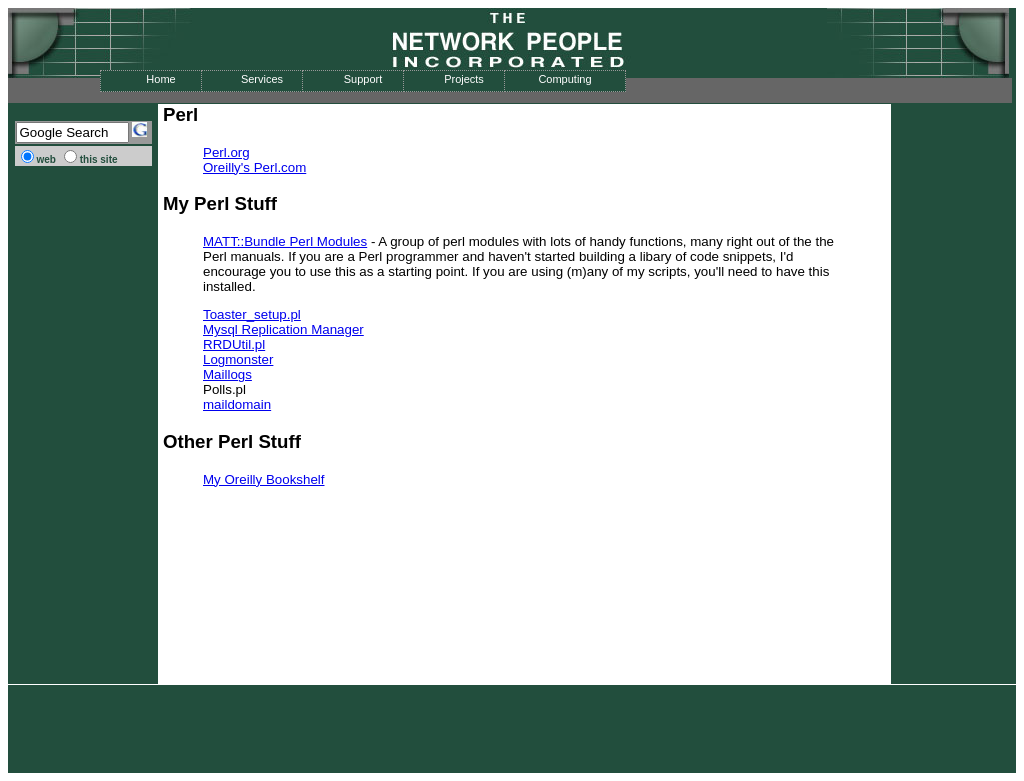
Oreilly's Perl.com (254, 167)
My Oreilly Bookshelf (263, 479)
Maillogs (227, 374)
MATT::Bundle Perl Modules (285, 241)
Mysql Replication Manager (283, 329)
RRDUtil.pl (234, 344)
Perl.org (226, 152)
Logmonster (238, 359)
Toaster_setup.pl (252, 314)
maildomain (237, 404)
